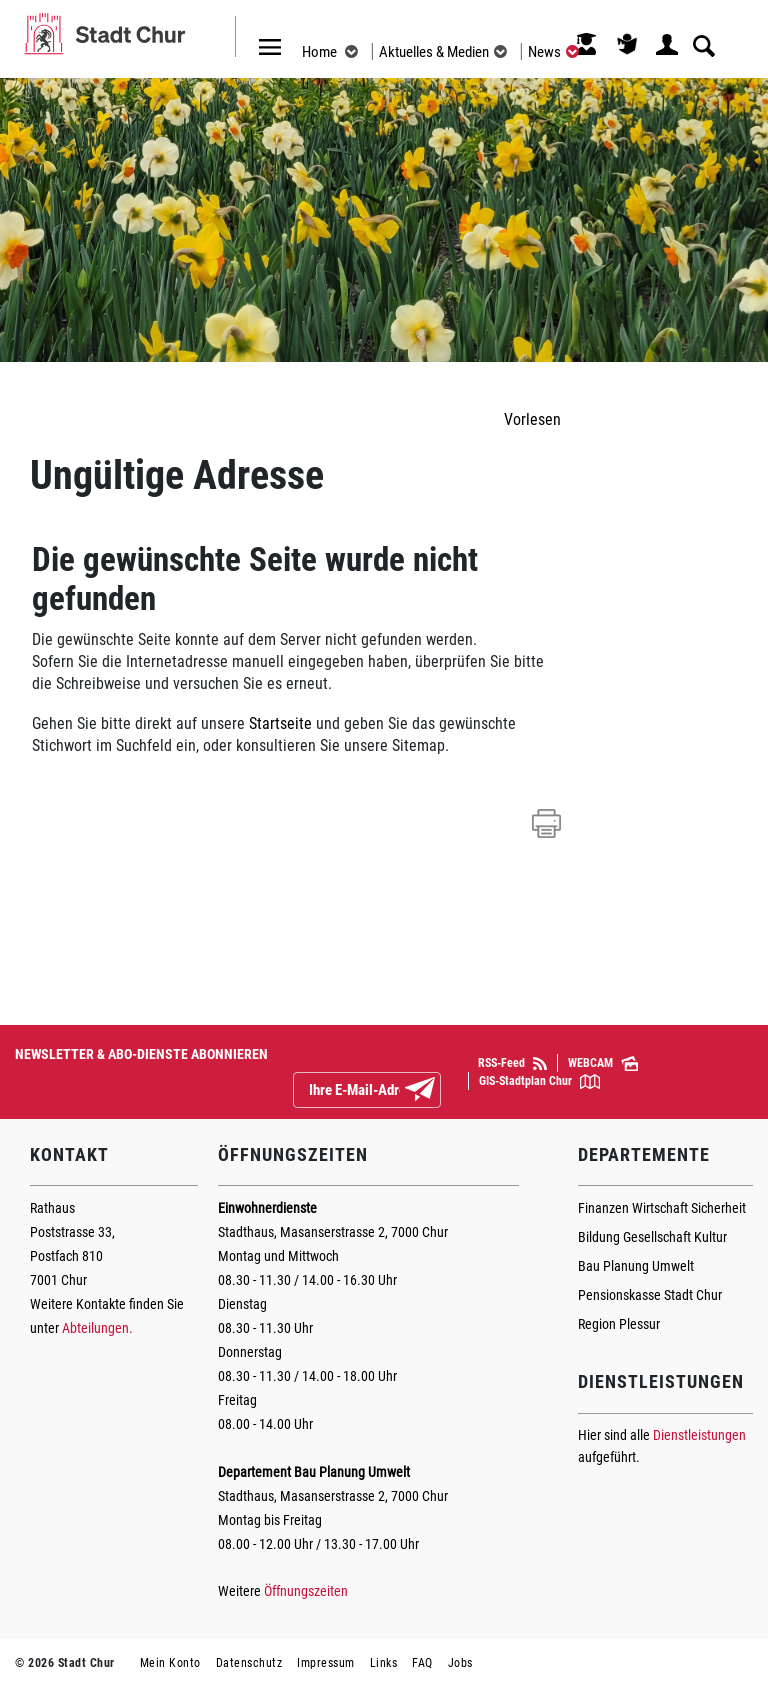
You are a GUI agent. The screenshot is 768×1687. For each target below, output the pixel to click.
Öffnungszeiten (306, 1591)
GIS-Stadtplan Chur (539, 1082)
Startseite (280, 723)
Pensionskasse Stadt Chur (650, 1295)
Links (384, 1663)
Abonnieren (436, 1091)
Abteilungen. (97, 1328)
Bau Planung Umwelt (636, 1266)
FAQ (422, 1663)
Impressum (326, 1663)
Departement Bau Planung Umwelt (314, 1472)
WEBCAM (603, 1064)
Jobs (460, 1663)
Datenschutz (249, 1663)
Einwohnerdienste (267, 1208)
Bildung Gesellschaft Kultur (652, 1237)
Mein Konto (170, 1663)
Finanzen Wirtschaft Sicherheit (662, 1208)
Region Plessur (619, 1324)
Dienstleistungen (699, 1435)
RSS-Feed (512, 1063)
